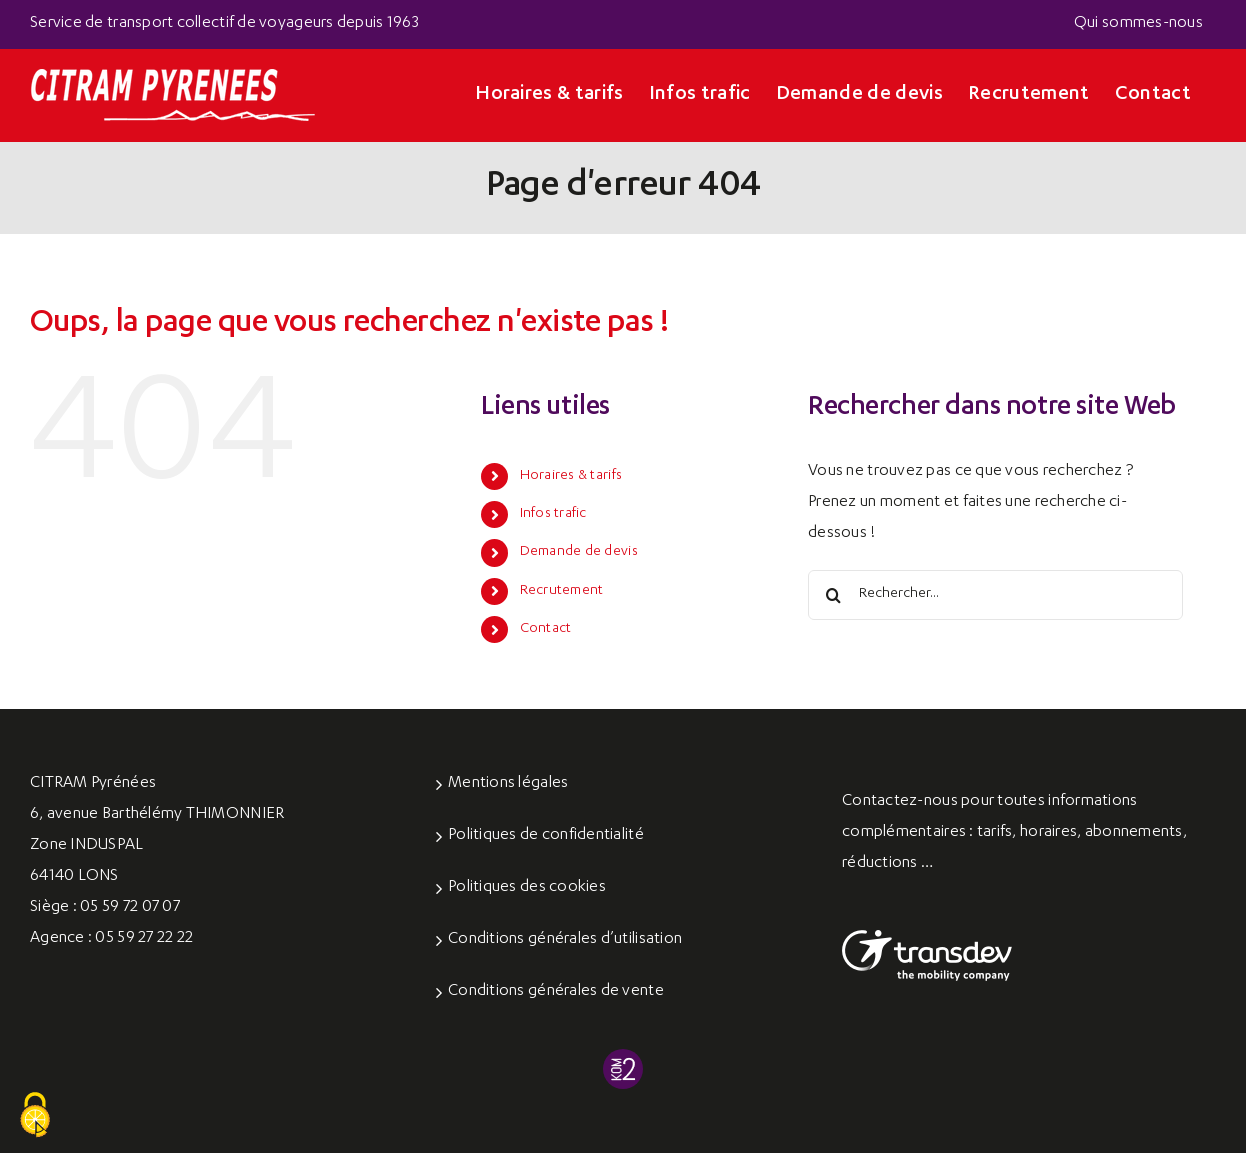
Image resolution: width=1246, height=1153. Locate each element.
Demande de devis (579, 552)
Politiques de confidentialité (546, 836)
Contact (546, 629)
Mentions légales (508, 784)
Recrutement (562, 591)
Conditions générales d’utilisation (565, 940)
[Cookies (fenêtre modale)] (35, 1116)
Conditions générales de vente (556, 992)
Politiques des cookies (527, 888)
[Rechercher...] (995, 595)
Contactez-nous (900, 802)
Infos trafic (553, 514)
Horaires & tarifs (571, 476)
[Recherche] (833, 595)
